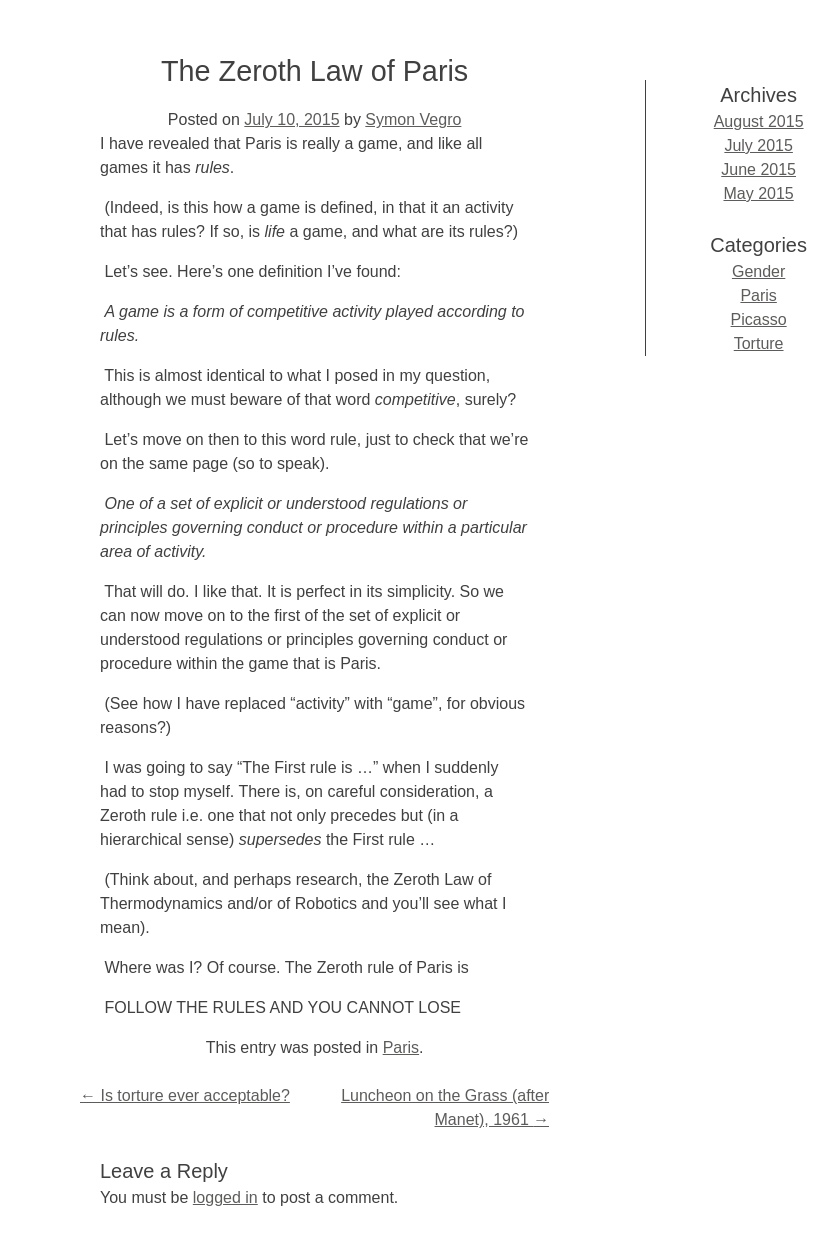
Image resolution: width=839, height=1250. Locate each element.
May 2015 (758, 193)
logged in (225, 1197)
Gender (758, 271)
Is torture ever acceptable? (185, 1095)
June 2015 (758, 169)
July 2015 (758, 145)
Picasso (759, 319)
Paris (401, 1047)
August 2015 (759, 121)
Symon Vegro (413, 119)
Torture (759, 343)
